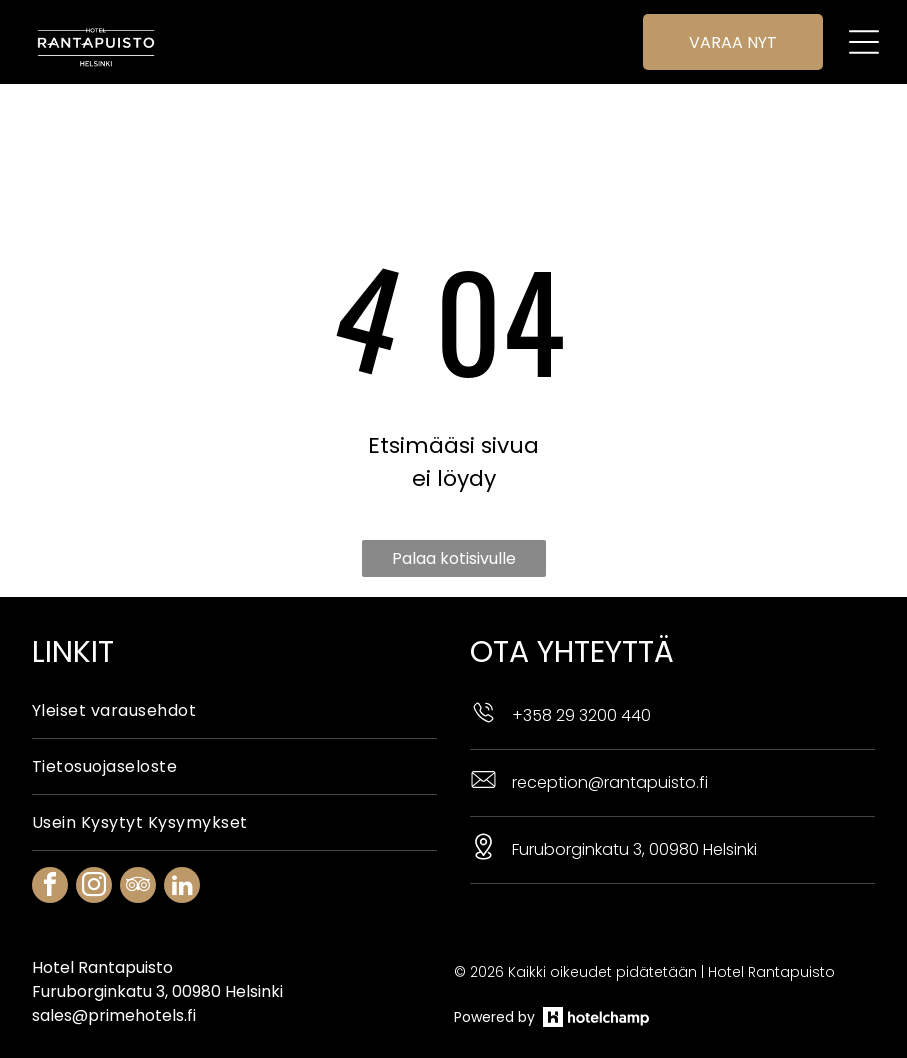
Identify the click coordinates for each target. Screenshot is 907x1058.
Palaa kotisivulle (454, 508)
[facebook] (50, 837)
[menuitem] (234, 661)
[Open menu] (860, 42)
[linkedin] (182, 837)
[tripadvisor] (138, 837)
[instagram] (94, 837)
